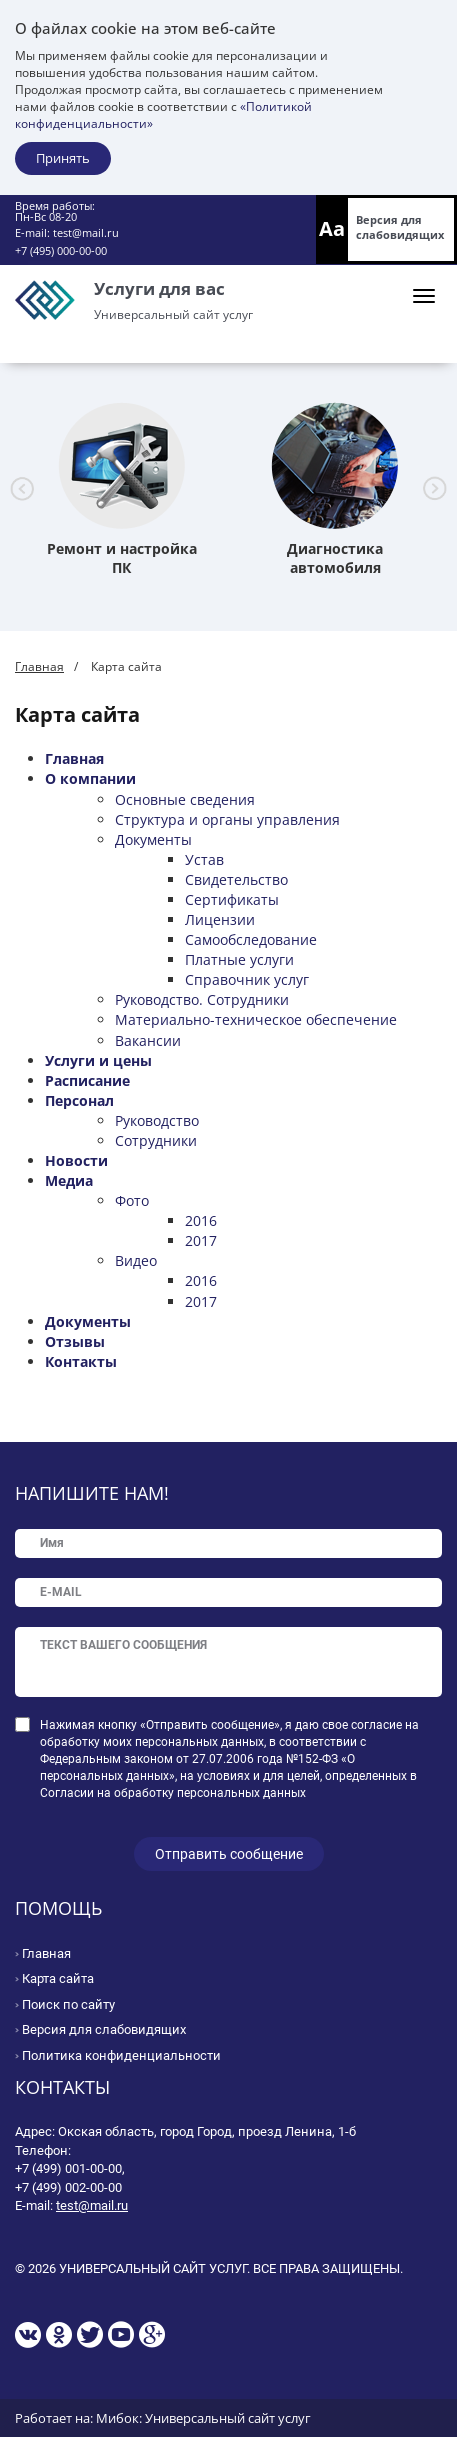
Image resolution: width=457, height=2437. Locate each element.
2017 (201, 1240)
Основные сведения (185, 799)
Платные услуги (239, 959)
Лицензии (220, 919)
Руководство (157, 1120)
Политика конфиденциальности (121, 2055)
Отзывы (75, 1341)
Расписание (87, 1080)
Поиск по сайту (68, 2004)
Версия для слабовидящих (400, 227)
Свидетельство (236, 879)
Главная (39, 666)
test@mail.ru (86, 232)
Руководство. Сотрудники (202, 999)
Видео (136, 1260)
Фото (132, 1200)
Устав (204, 859)
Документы (153, 839)
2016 (201, 1220)
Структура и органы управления (227, 819)
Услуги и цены (98, 1060)
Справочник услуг (247, 979)
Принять (63, 158)
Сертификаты (232, 899)
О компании (90, 778)
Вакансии (148, 1040)
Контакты (81, 1361)
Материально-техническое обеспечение (256, 1019)
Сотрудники (156, 1140)
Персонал (79, 1100)
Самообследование (251, 939)
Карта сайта (58, 1978)
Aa (332, 228)
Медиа (69, 1180)
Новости (76, 1160)
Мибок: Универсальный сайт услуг (203, 2418)
